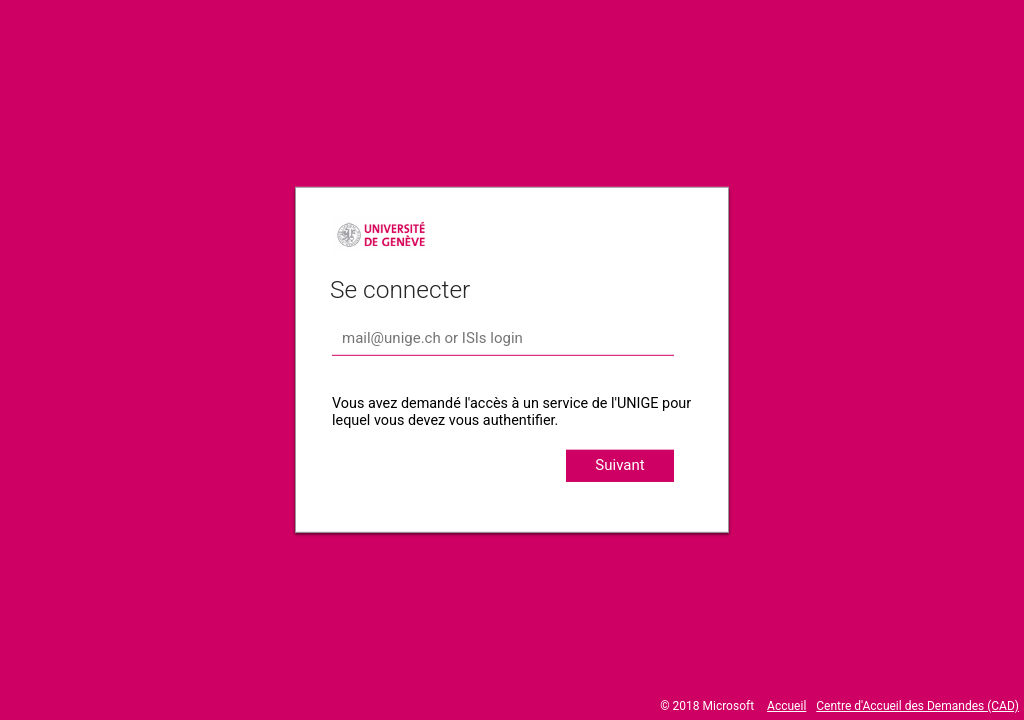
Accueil (786, 706)
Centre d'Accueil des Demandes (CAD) (917, 706)
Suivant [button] (619, 465)
